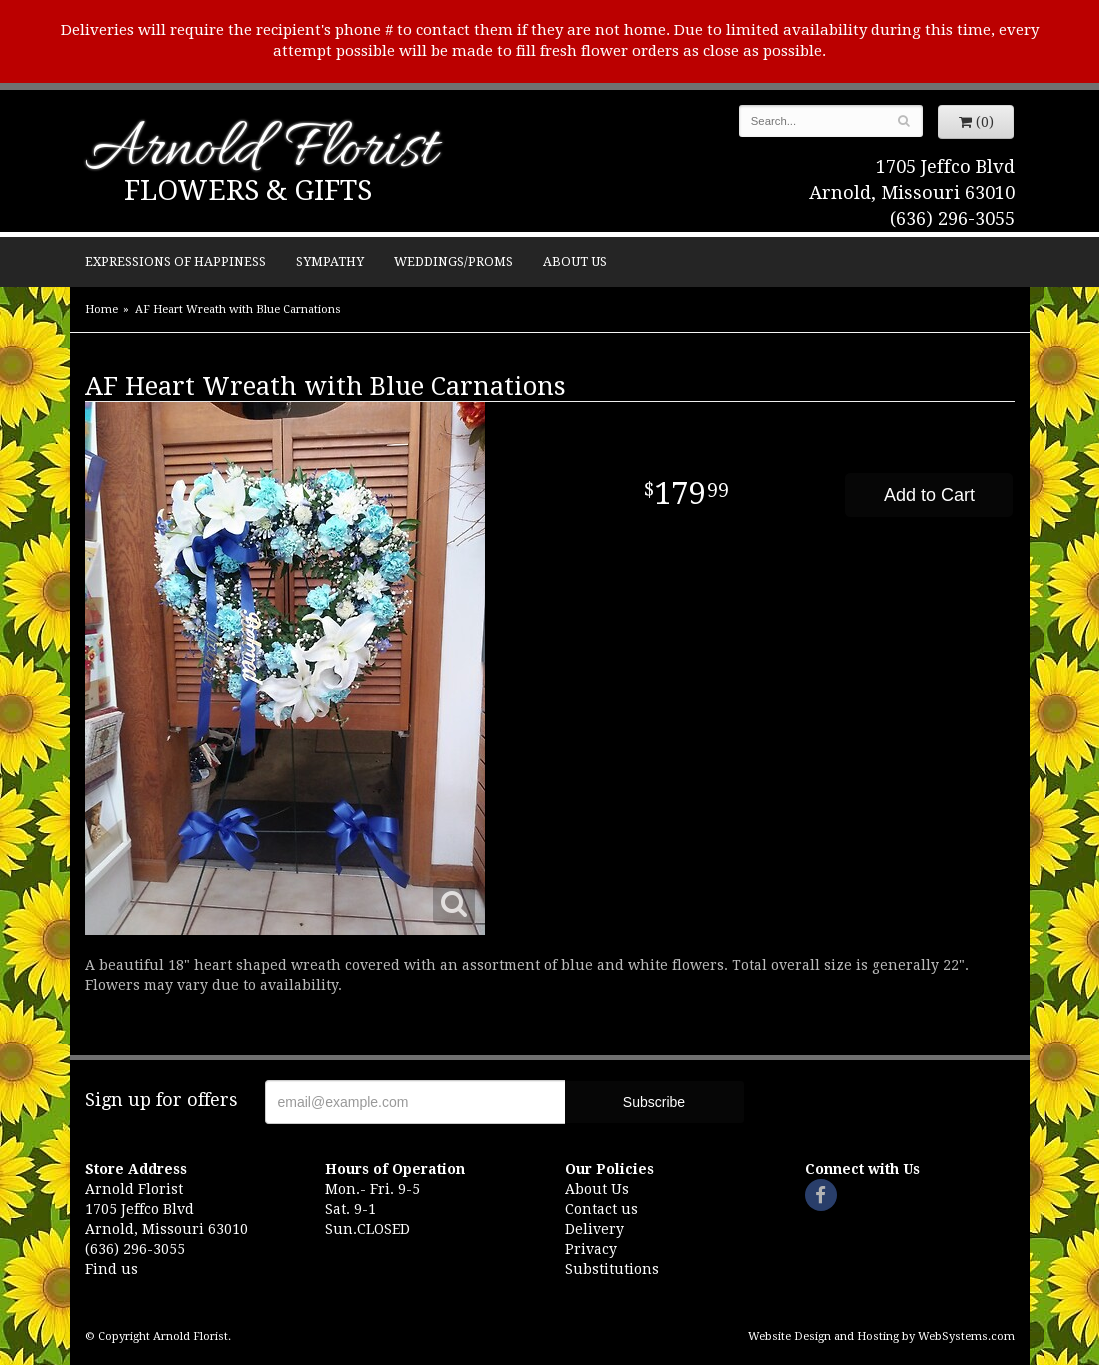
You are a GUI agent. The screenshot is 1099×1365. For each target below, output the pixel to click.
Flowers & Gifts (248, 190)
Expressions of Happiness (175, 261)
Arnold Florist (261, 151)
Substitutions (612, 1269)
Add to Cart (929, 495)
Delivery (594, 1229)
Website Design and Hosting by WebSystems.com (881, 1336)
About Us (575, 261)
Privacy (591, 1249)
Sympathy (330, 261)
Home (101, 309)
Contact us (601, 1209)
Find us (111, 1269)
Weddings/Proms (453, 261)
